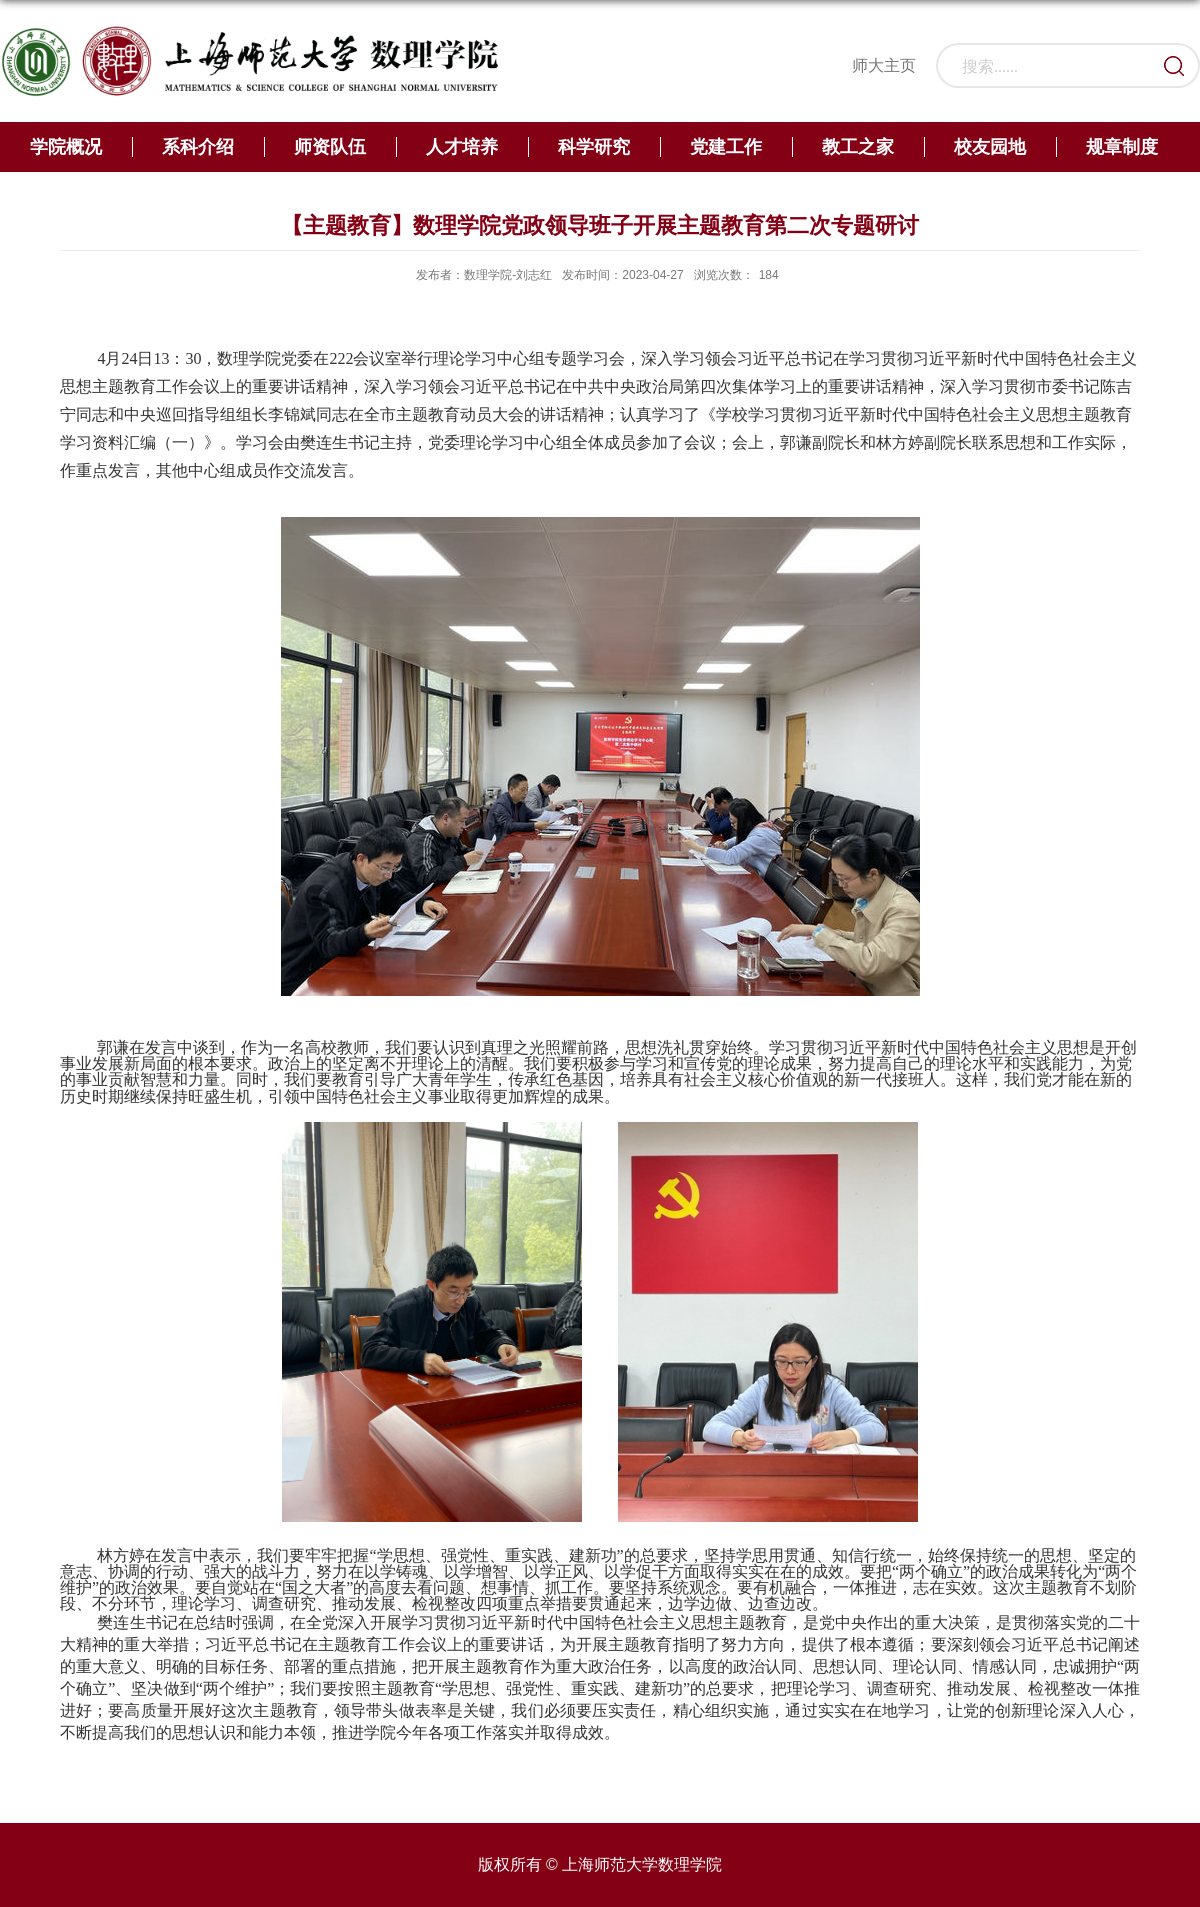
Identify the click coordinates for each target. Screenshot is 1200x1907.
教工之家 (858, 147)
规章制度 (1122, 147)
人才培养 (462, 147)
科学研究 (594, 147)
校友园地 (990, 147)
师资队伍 (330, 147)
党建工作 (726, 147)
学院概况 (66, 147)
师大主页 (884, 65)
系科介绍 (198, 147)
